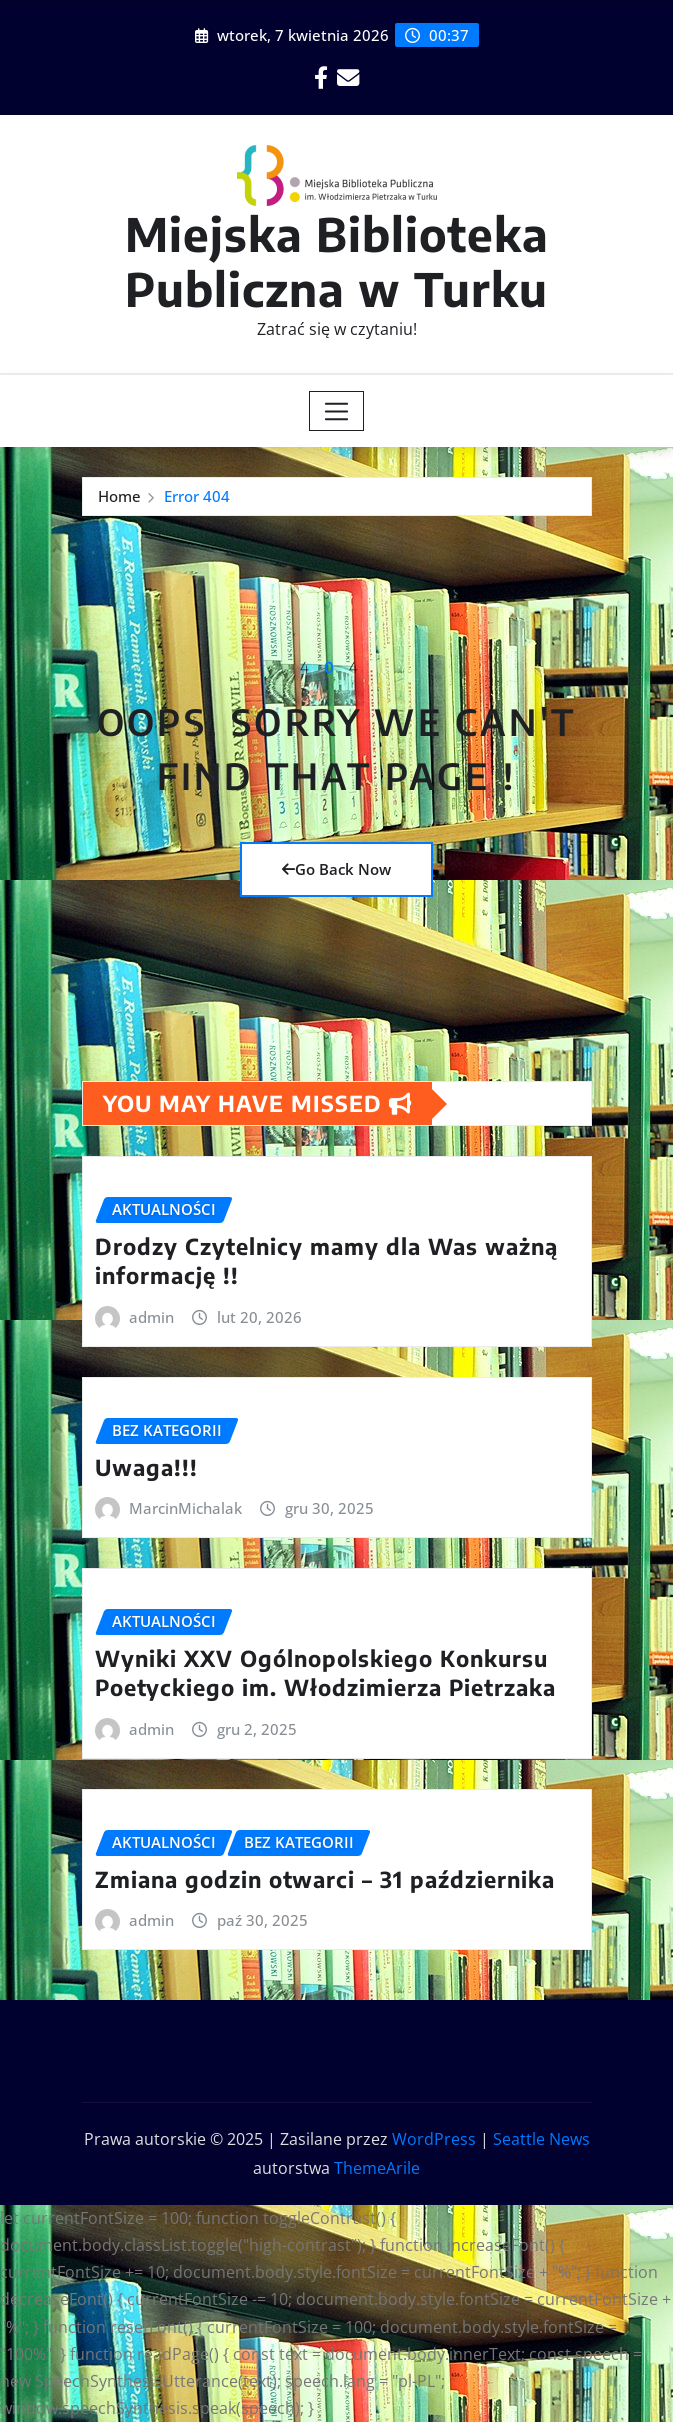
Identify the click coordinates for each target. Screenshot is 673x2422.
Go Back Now (336, 869)
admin (151, 1317)
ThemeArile (377, 2168)
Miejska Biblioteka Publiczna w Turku (337, 261)
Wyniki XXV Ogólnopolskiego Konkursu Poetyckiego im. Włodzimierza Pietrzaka (325, 1672)
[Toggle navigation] (336, 411)
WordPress (434, 2139)
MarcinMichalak (185, 1508)
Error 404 (197, 496)
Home (119, 496)
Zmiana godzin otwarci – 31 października (325, 1879)
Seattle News (541, 2139)
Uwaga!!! (146, 1467)
